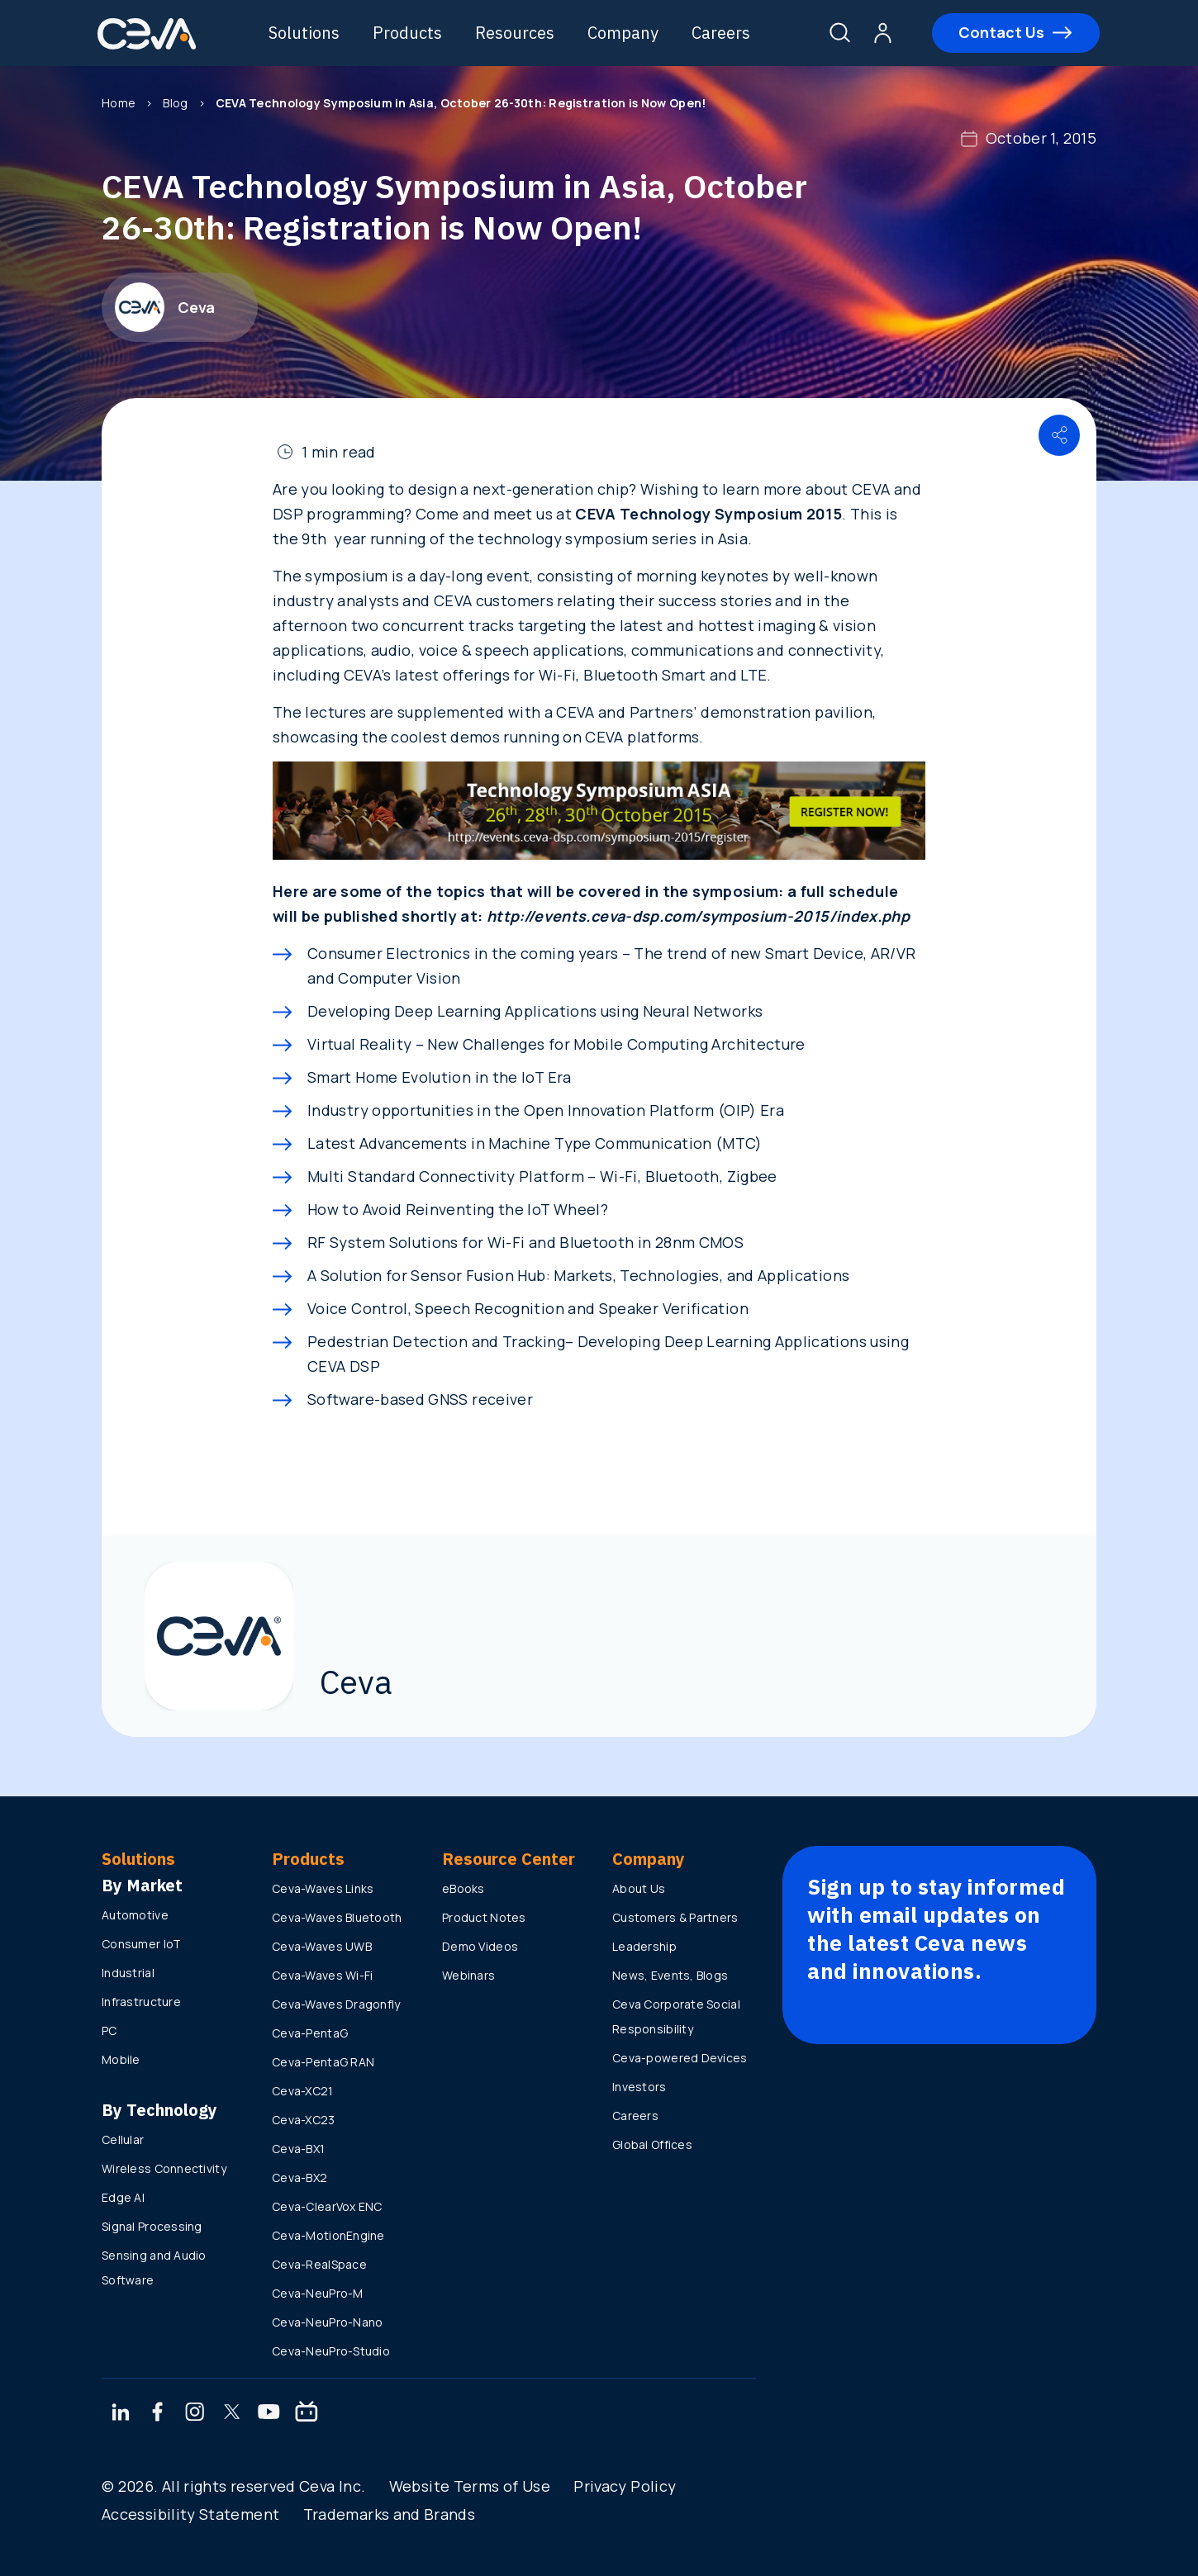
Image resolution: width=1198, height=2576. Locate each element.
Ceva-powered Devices (680, 2058)
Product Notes (484, 1917)
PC (109, 2030)
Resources (515, 32)
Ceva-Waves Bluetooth (337, 1917)
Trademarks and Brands (389, 2514)
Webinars (468, 1975)
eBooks (463, 1888)
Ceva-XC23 (303, 2120)
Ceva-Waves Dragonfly (336, 2004)
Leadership (644, 1946)
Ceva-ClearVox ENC (327, 2206)
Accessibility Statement (190, 2514)
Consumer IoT (141, 1944)
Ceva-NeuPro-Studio (331, 2351)
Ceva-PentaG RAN (323, 2062)
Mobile (121, 2059)
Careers (721, 32)
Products (408, 32)
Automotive (135, 1915)
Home (118, 103)
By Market (142, 1885)
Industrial (128, 1973)
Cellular (123, 2139)
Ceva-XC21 (303, 2091)
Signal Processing (152, 2226)
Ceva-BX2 (299, 2177)
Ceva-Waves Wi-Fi (322, 1975)
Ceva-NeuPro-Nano (327, 2322)
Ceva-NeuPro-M (318, 2293)
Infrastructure (141, 2001)
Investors (639, 2086)
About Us (638, 1888)
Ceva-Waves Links (322, 1888)
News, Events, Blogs (670, 1975)
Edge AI (123, 2197)
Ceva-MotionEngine (328, 2235)
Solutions (304, 32)
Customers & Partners (675, 1917)
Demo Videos (480, 1946)
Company (623, 32)
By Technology (159, 2110)
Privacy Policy (624, 2486)
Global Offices (652, 2144)
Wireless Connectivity (164, 2168)
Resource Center (508, 1859)
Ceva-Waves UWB (322, 1946)
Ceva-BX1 (298, 2148)
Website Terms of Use (469, 2486)
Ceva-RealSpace (319, 2264)
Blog (175, 103)
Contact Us (1000, 32)
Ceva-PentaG (310, 2033)
